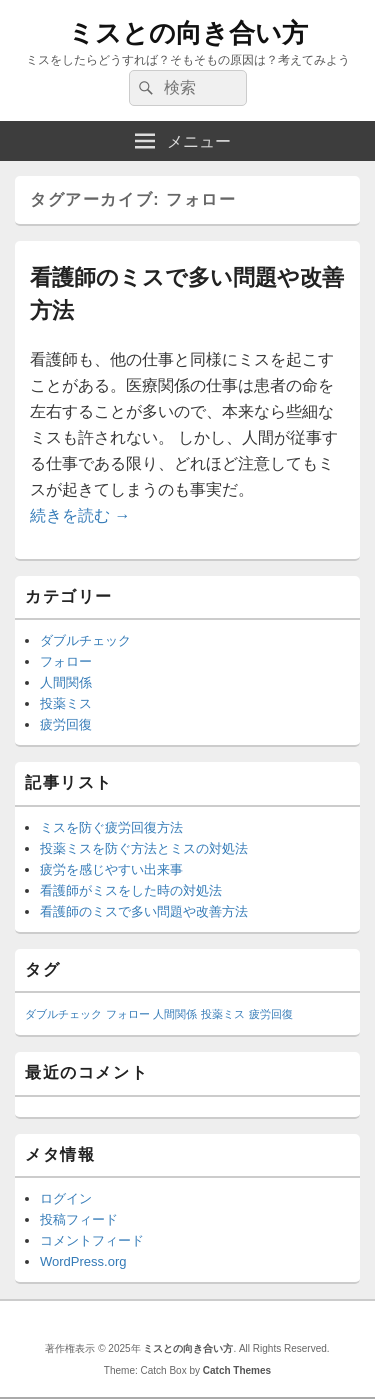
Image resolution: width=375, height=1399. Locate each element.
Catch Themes (237, 1370)
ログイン (66, 1198)
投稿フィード (79, 1219)
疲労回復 (66, 724)
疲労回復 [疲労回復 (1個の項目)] (271, 1014)
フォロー (66, 661)
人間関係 (66, 682)
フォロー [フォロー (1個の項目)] (128, 1014)
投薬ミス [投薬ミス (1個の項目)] (223, 1014)
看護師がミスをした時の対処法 (131, 890)
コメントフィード (92, 1240)
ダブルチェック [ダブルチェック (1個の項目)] (63, 1014)
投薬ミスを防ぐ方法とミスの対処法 (144, 848)
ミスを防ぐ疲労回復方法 (111, 827)
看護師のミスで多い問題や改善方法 (144, 911)
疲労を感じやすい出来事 (111, 869)
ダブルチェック (85, 640)
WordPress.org (83, 1261)
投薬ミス (66, 703)
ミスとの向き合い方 (188, 33)
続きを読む (80, 515)
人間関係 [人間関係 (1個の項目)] (175, 1014)
